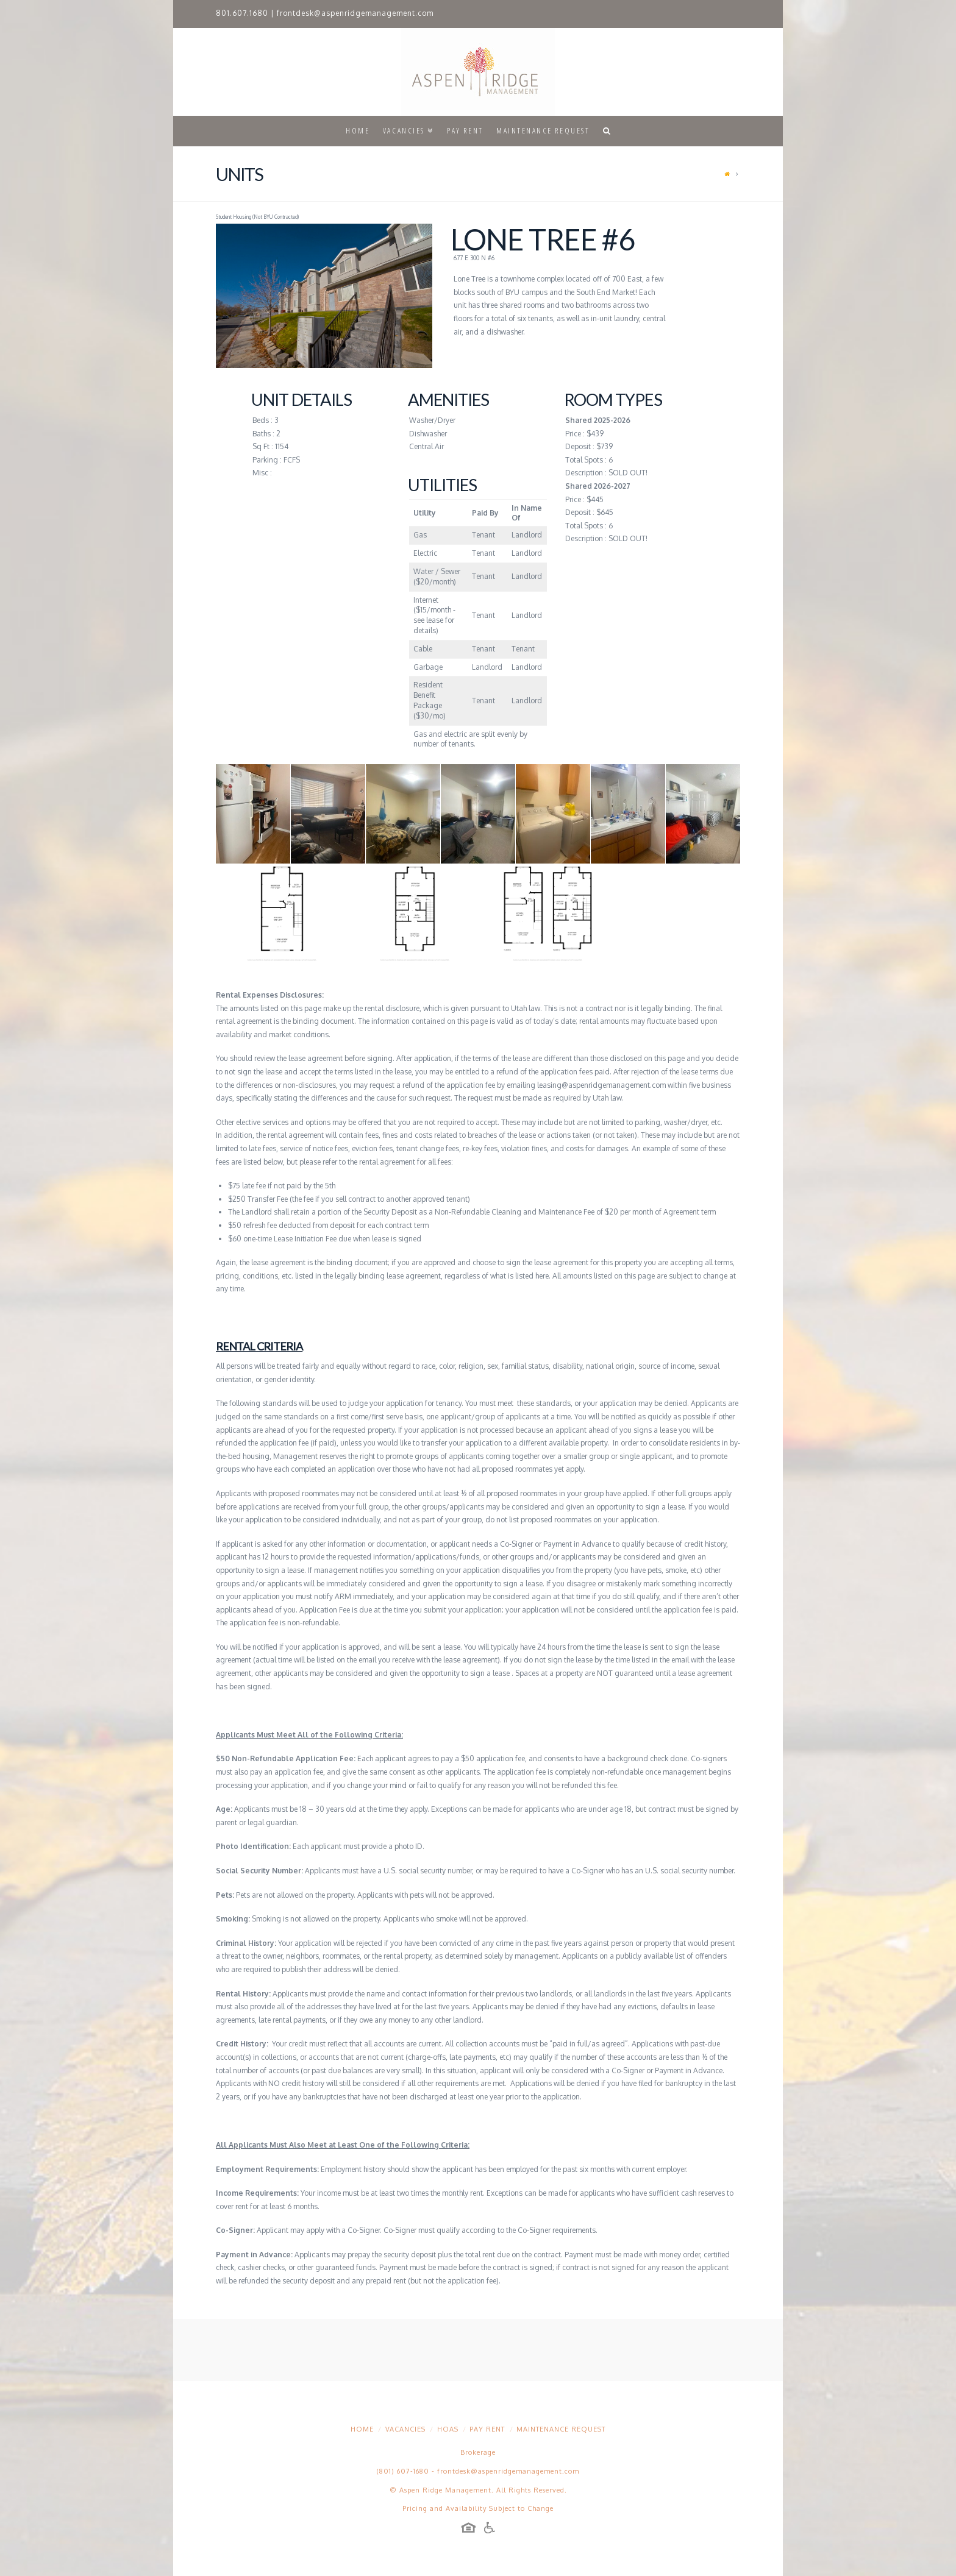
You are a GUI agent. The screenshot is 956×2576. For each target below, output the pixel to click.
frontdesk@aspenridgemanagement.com (355, 13)
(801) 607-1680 (403, 2471)
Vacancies (405, 2429)
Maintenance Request (560, 2429)
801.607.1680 (242, 13)
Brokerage (478, 2452)
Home (362, 2429)
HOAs (447, 2429)
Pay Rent (487, 2429)
